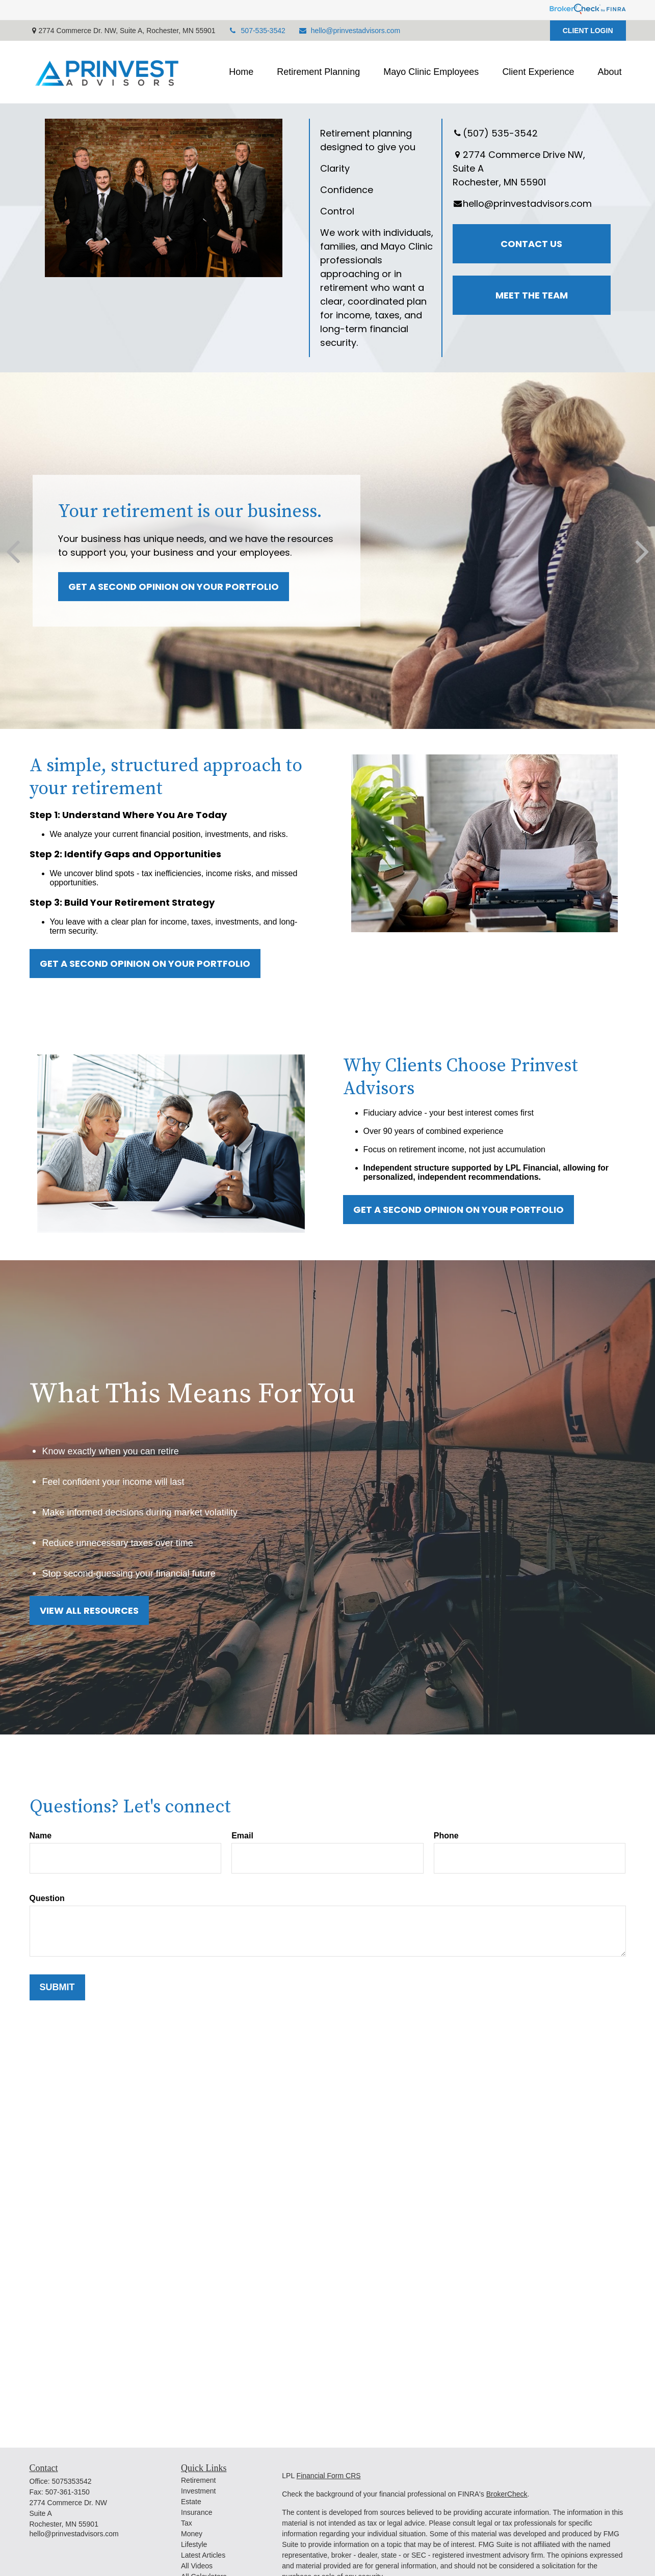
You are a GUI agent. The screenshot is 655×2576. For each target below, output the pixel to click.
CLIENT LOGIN (588, 30)
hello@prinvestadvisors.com (349, 30)
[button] (241, 72)
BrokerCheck (507, 2494)
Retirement (198, 2480)
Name (41, 1835)
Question (47, 1898)
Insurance (196, 2512)
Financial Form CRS (329, 2476)
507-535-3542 (256, 30)
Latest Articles (203, 2555)
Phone (446, 1835)
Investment (198, 2491)
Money (191, 2534)
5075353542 (72, 2481)
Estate (191, 2502)
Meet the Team (531, 295)
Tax (186, 2523)
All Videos (197, 2566)
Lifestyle (194, 2544)
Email (242, 1835)
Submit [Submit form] (57, 1987)
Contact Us (531, 243)
